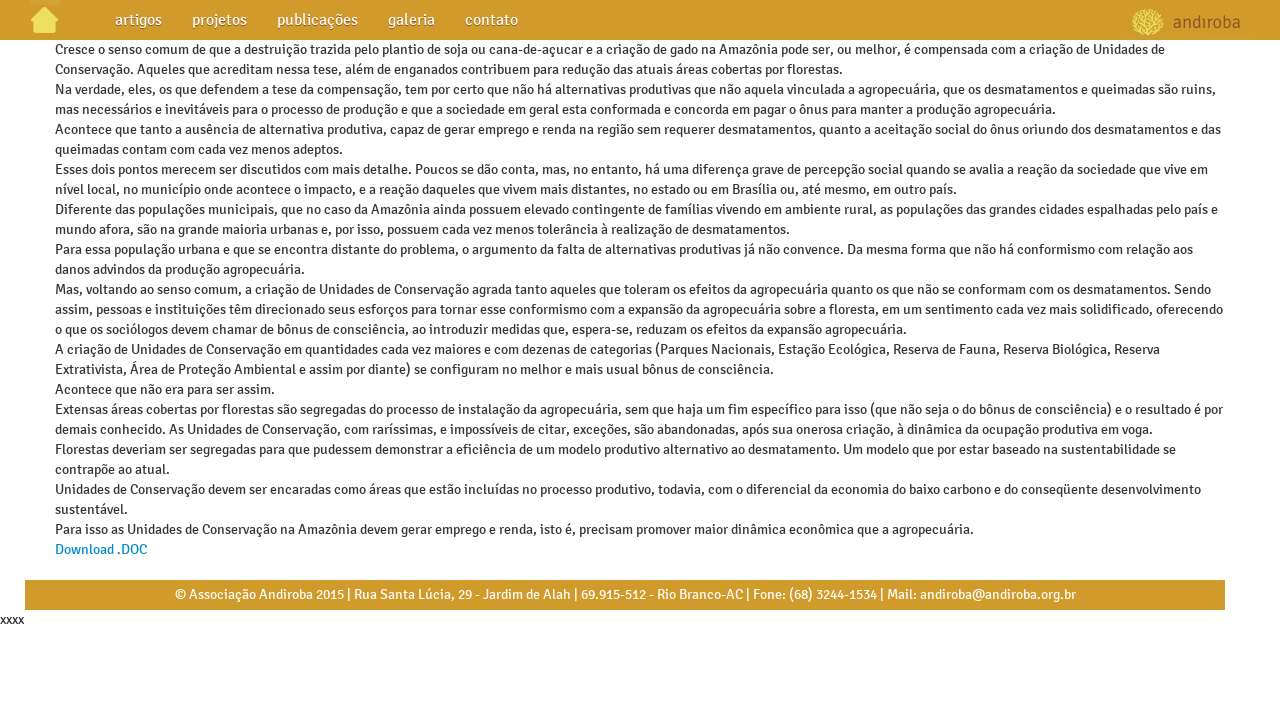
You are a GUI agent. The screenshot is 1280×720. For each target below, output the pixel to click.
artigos (138, 19)
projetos (219, 19)
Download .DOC (101, 549)
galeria (411, 19)
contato (491, 19)
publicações (317, 19)
